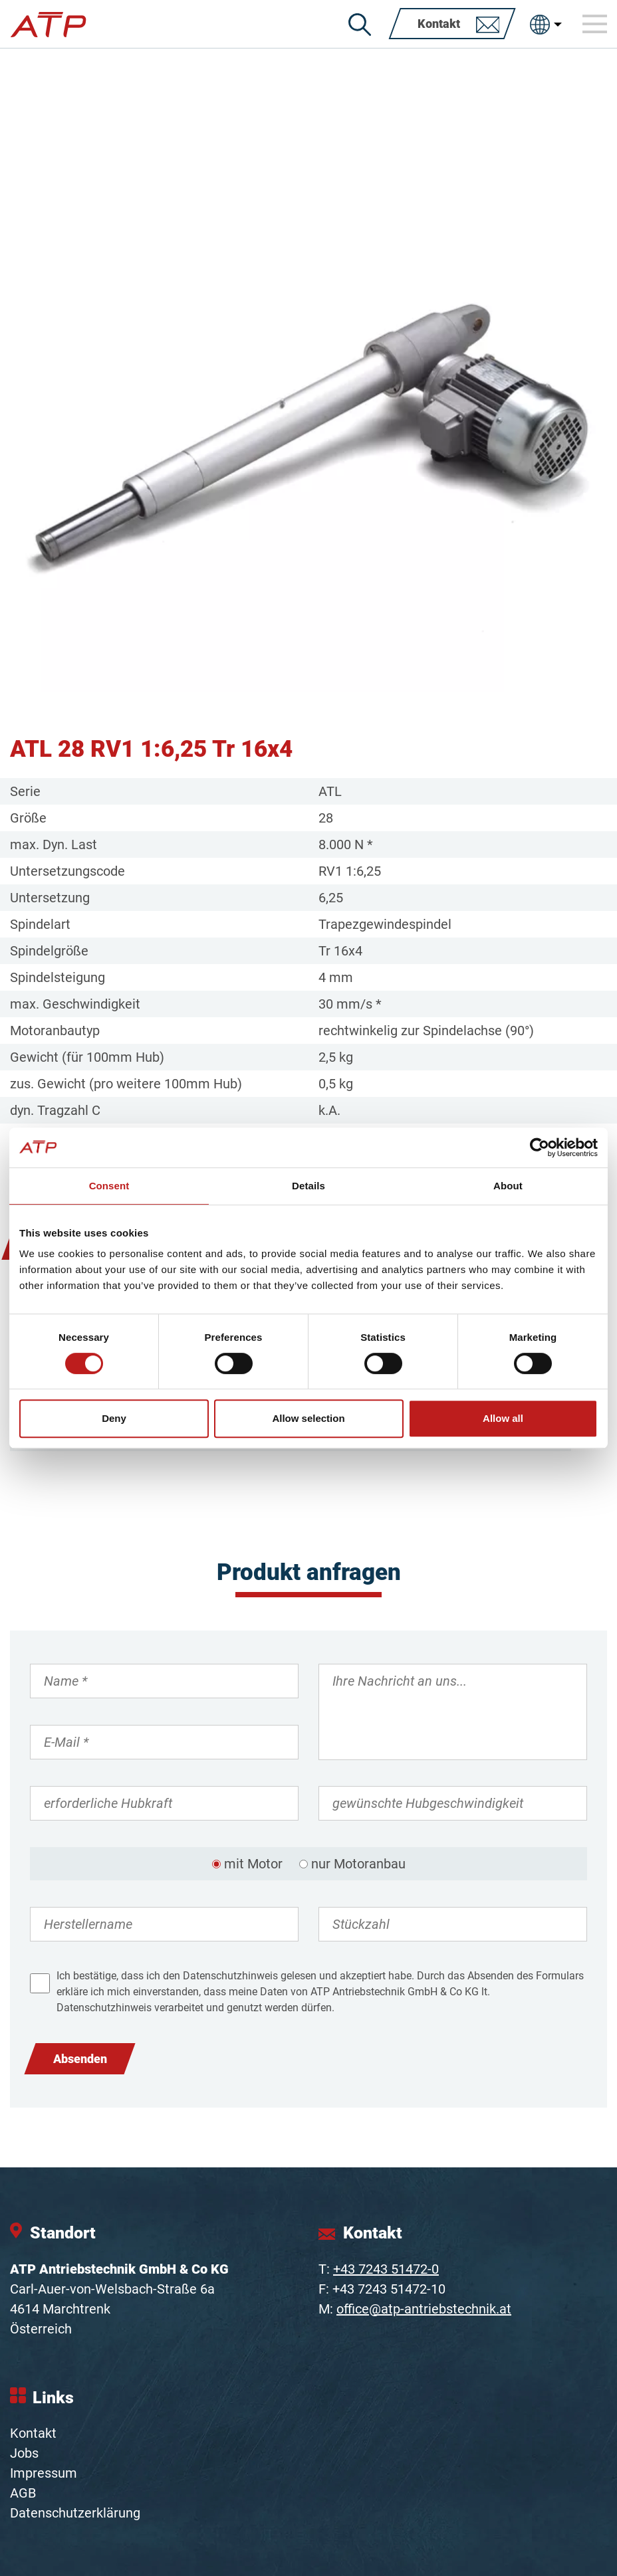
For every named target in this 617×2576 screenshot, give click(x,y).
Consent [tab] (109, 1185)
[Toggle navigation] (595, 24)
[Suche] (359, 24)
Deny (114, 1418)
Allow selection (308, 1418)
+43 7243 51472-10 (388, 2289)
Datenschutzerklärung (75, 2513)
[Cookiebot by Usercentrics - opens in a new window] (539, 1147)
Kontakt (33, 2433)
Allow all (503, 1418)
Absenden (80, 2059)
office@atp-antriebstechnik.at (423, 2309)
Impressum (43, 2473)
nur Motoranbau (358, 1864)
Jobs (24, 2453)
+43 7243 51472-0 (386, 2269)
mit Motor (253, 1864)
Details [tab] (308, 1185)
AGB (23, 2493)
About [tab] (508, 1185)
